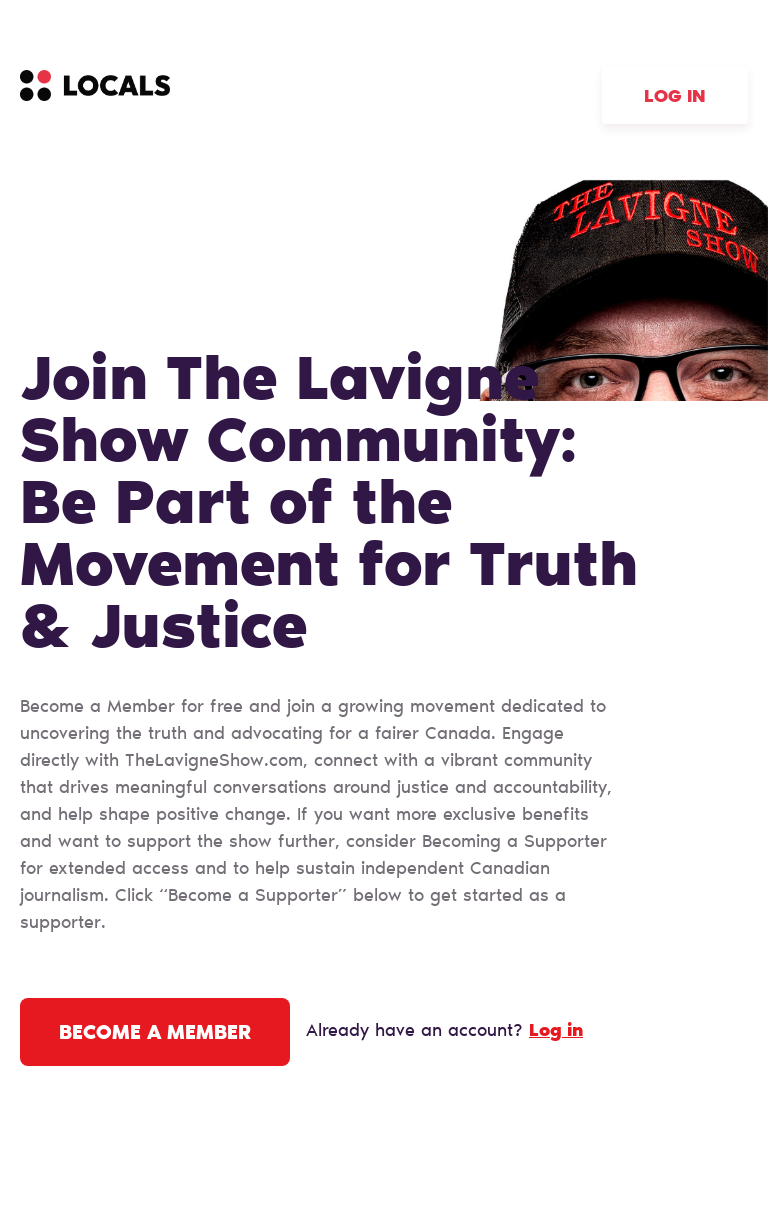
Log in (675, 98)
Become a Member (155, 1034)
